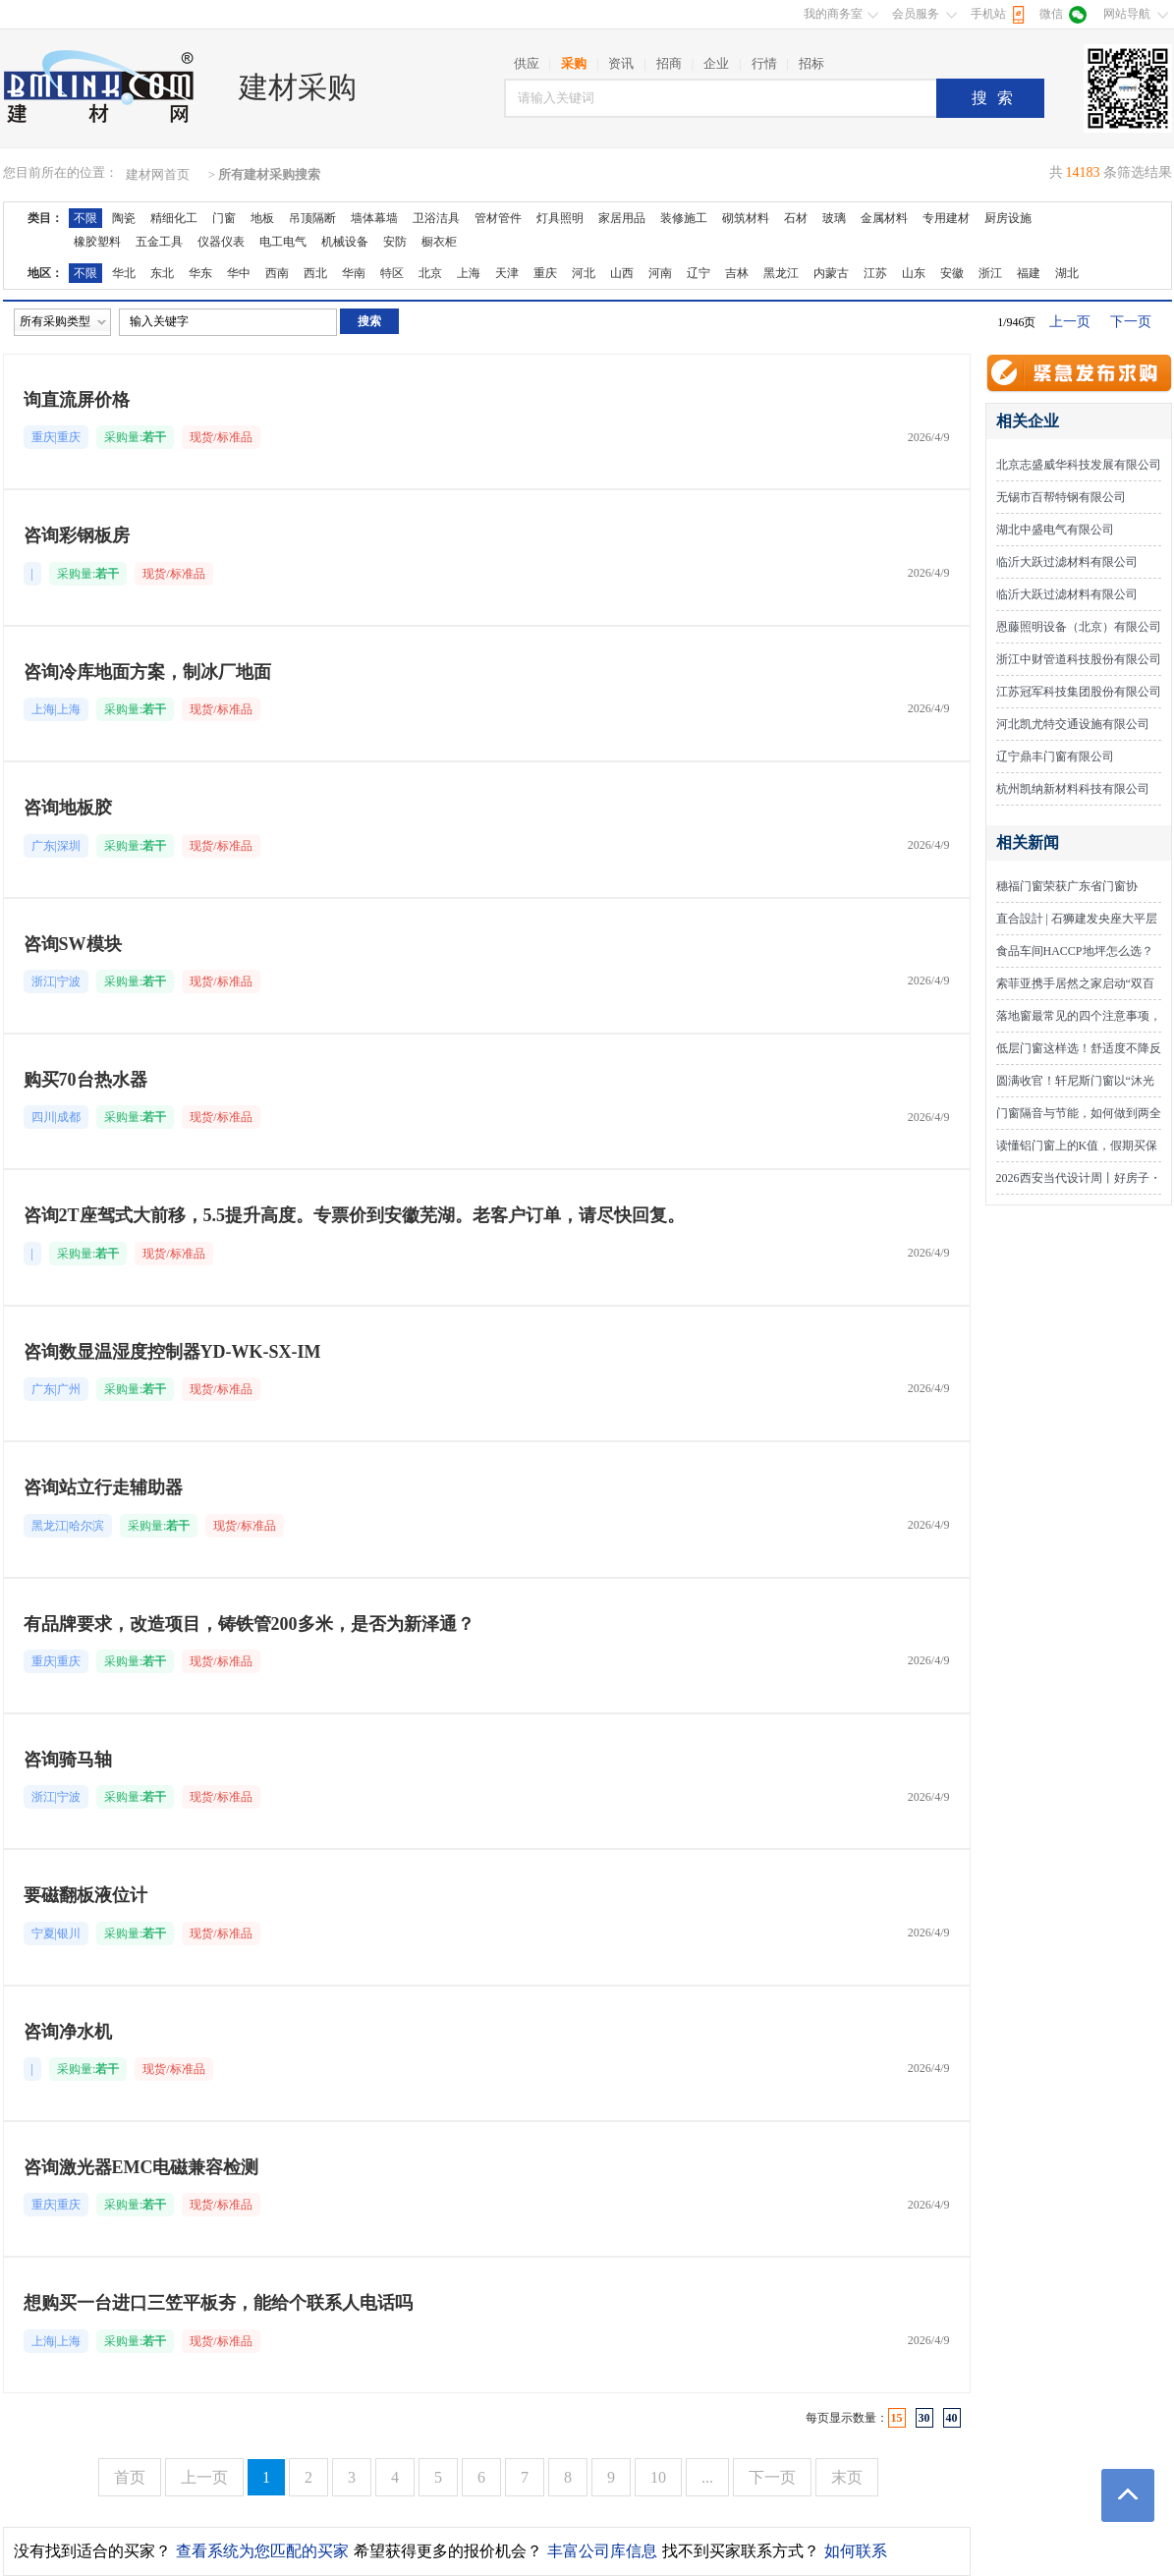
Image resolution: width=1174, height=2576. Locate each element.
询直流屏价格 (77, 400)
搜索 (997, 97)
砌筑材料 (745, 218)
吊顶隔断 (312, 218)
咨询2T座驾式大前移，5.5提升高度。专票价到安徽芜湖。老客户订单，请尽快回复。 (355, 1215)
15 (897, 2418)
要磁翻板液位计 (85, 1895)
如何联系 (855, 2551)
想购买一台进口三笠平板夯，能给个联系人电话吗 (218, 2303)
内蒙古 (831, 273)
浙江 (990, 273)
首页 (129, 2477)
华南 (353, 273)
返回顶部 (1127, 2495)
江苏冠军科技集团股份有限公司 (1078, 692)
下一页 (1130, 321)
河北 (583, 273)
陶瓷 (124, 218)
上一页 (1069, 321)
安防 (395, 242)
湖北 (1067, 273)
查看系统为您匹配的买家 (262, 2551)
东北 (162, 273)
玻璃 (834, 218)
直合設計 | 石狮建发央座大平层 (1076, 918)
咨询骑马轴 (68, 1759)
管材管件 (498, 218)
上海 (468, 273)
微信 (1051, 14)
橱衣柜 (439, 242)
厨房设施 (1008, 218)
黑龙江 (781, 273)
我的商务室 (833, 14)
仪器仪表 (221, 242)
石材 (796, 218)
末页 (847, 2477)
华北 (124, 273)
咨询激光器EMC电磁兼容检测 (141, 2167)
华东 (200, 273)
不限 (85, 218)
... (707, 2477)
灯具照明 (560, 218)
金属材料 (884, 218)
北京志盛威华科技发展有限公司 (1078, 465)
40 (952, 2418)
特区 (392, 273)
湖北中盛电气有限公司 (1055, 529)
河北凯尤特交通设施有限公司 (1072, 724)
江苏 (875, 273)
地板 (262, 218)
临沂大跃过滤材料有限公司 (1067, 562)
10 (658, 2477)
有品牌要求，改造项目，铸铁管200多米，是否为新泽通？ (249, 1624)
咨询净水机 (68, 2032)
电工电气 (283, 242)
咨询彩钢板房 (77, 535)
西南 (277, 273)
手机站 (988, 14)
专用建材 (946, 218)
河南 (660, 273)
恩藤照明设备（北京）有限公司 (1078, 627)
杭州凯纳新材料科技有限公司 (1072, 789)
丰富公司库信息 (602, 2551)
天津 (507, 273)
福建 (1028, 273)
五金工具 (159, 242)
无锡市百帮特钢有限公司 (1061, 497)
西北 (315, 273)
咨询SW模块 (73, 944)
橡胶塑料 (97, 242)
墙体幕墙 (374, 218)
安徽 (952, 273)
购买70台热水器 (85, 1080)
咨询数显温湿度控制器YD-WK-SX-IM (172, 1352)
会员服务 (915, 14)
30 (924, 2418)
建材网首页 (158, 174)
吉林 (737, 273)
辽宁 (698, 273)
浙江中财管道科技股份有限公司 (1078, 659)
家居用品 (621, 218)
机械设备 (344, 242)
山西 (622, 273)
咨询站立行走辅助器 (103, 1487)
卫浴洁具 (436, 218)
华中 (239, 273)
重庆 (545, 273)
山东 (913, 273)
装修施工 (683, 218)
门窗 (224, 218)
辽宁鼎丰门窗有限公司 (1055, 756)
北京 (430, 273)
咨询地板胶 (68, 807)
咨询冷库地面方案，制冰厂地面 (147, 672)
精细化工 (173, 218)
